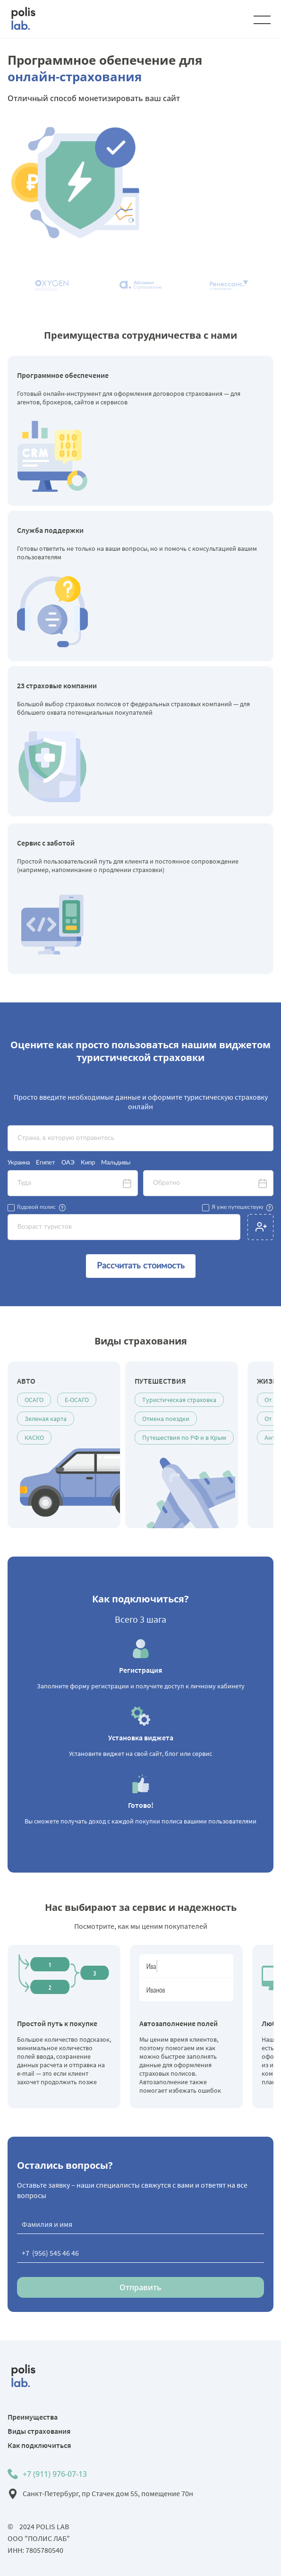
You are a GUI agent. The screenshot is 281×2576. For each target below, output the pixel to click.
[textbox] (140, 1138)
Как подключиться (39, 2445)
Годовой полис (36, 1207)
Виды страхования (39, 2431)
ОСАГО (34, 1399)
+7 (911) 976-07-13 (55, 2474)
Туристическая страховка (179, 1399)
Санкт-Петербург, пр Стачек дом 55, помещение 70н (108, 2493)
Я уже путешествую (237, 1207)
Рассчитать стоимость (141, 1266)
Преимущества (33, 2417)
